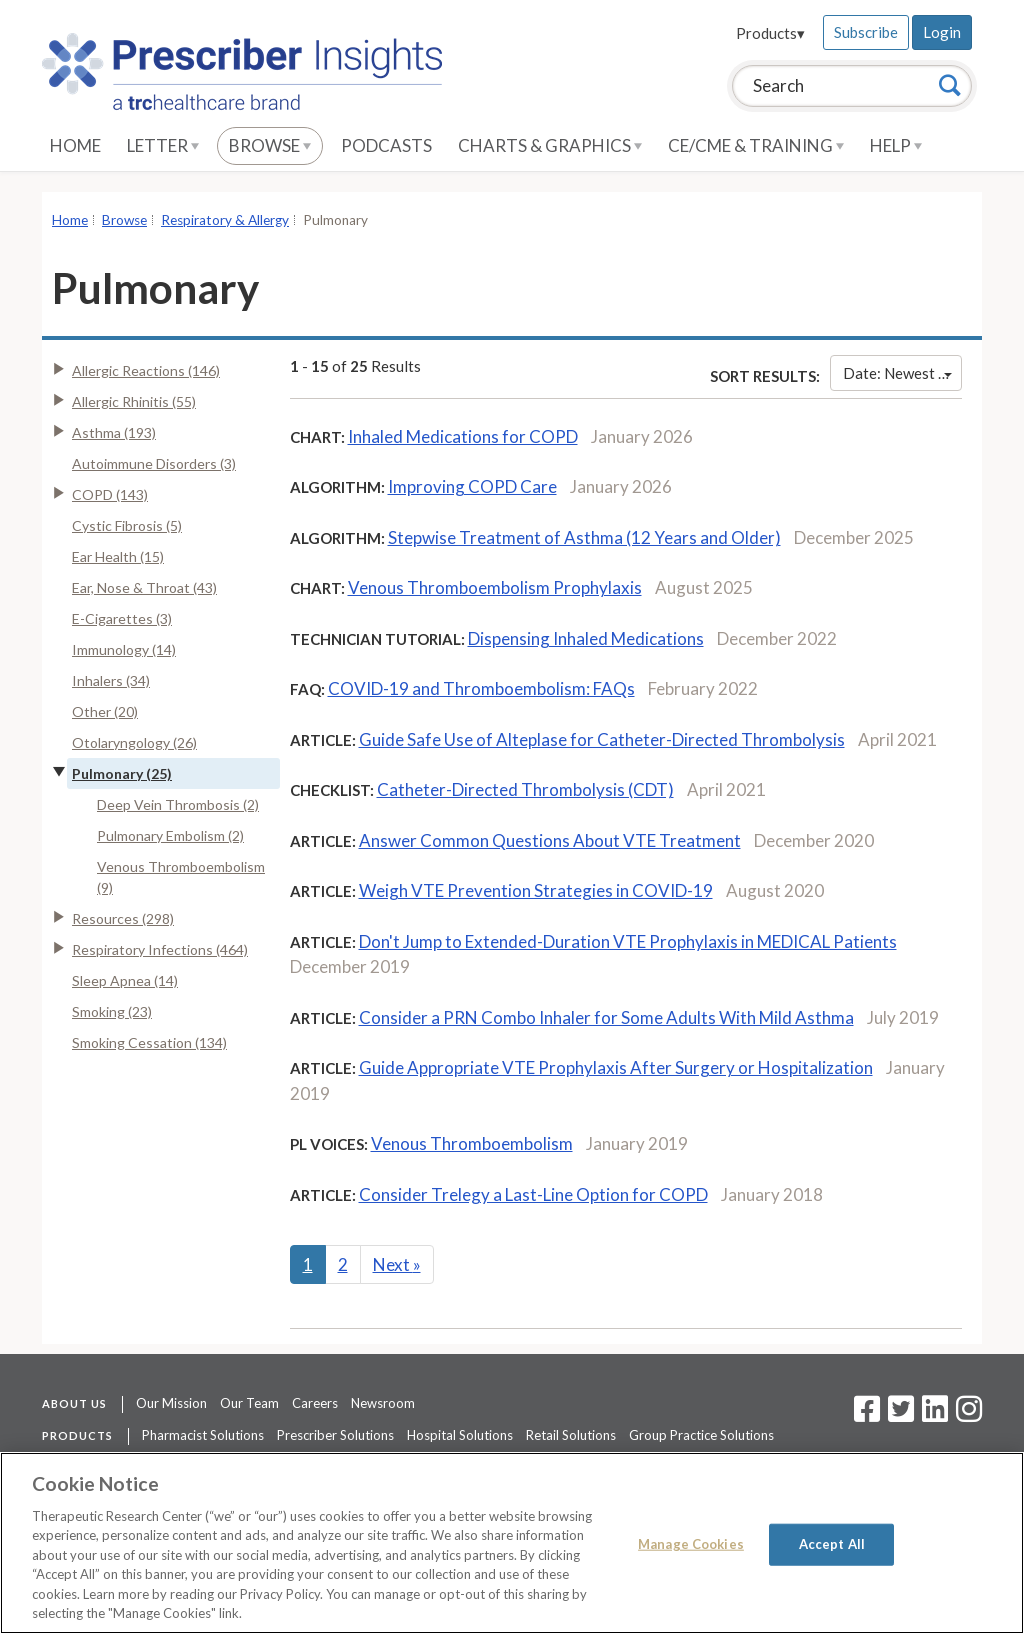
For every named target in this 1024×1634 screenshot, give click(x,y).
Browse (270, 145)
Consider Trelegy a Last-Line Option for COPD (533, 1194)
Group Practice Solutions (701, 1435)
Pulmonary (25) (122, 773)
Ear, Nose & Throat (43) (144, 587)
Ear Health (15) (118, 556)
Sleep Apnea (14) (125, 980)
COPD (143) (110, 494)
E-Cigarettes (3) (122, 618)
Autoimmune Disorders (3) (154, 463)
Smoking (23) (112, 1011)
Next (397, 1264)
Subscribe (866, 32)
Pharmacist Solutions (203, 1435)
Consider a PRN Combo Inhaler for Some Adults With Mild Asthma (606, 1017)
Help (896, 145)
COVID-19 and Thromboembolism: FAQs (481, 688)
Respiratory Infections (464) (160, 949)
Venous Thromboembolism (472, 1143)
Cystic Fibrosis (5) (127, 525)
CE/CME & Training (756, 145)
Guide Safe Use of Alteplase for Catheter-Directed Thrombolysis (602, 739)
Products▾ (770, 33)
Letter (163, 145)
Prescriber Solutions (335, 1435)
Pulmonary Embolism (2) (170, 835)
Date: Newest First (902, 373)
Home (75, 145)
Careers (315, 1403)
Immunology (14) (124, 649)
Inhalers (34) (111, 680)
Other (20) (105, 711)
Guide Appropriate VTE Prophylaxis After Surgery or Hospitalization (616, 1067)
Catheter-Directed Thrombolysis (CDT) (525, 789)
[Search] (950, 85)
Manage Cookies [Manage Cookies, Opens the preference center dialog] (691, 1544)
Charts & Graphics (550, 145)
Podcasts (386, 145)
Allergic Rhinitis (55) (134, 401)
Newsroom (383, 1403)
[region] (512, 1543)
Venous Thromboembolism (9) (181, 877)
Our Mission (171, 1403)
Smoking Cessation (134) (149, 1042)
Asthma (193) (114, 432)
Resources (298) (123, 918)
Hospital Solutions (460, 1435)
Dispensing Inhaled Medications (586, 638)
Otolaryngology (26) (134, 742)
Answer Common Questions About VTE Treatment (550, 840)
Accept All (832, 1544)
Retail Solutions (571, 1435)
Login (942, 32)
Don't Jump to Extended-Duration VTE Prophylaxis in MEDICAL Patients (628, 941)
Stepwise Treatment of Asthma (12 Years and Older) (584, 537)
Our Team (249, 1403)
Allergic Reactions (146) (146, 370)
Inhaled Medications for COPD (463, 436)
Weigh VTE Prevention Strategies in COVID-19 (536, 890)
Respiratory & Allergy (225, 220)
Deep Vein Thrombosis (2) (178, 804)
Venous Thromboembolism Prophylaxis (495, 587)
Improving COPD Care (472, 486)
